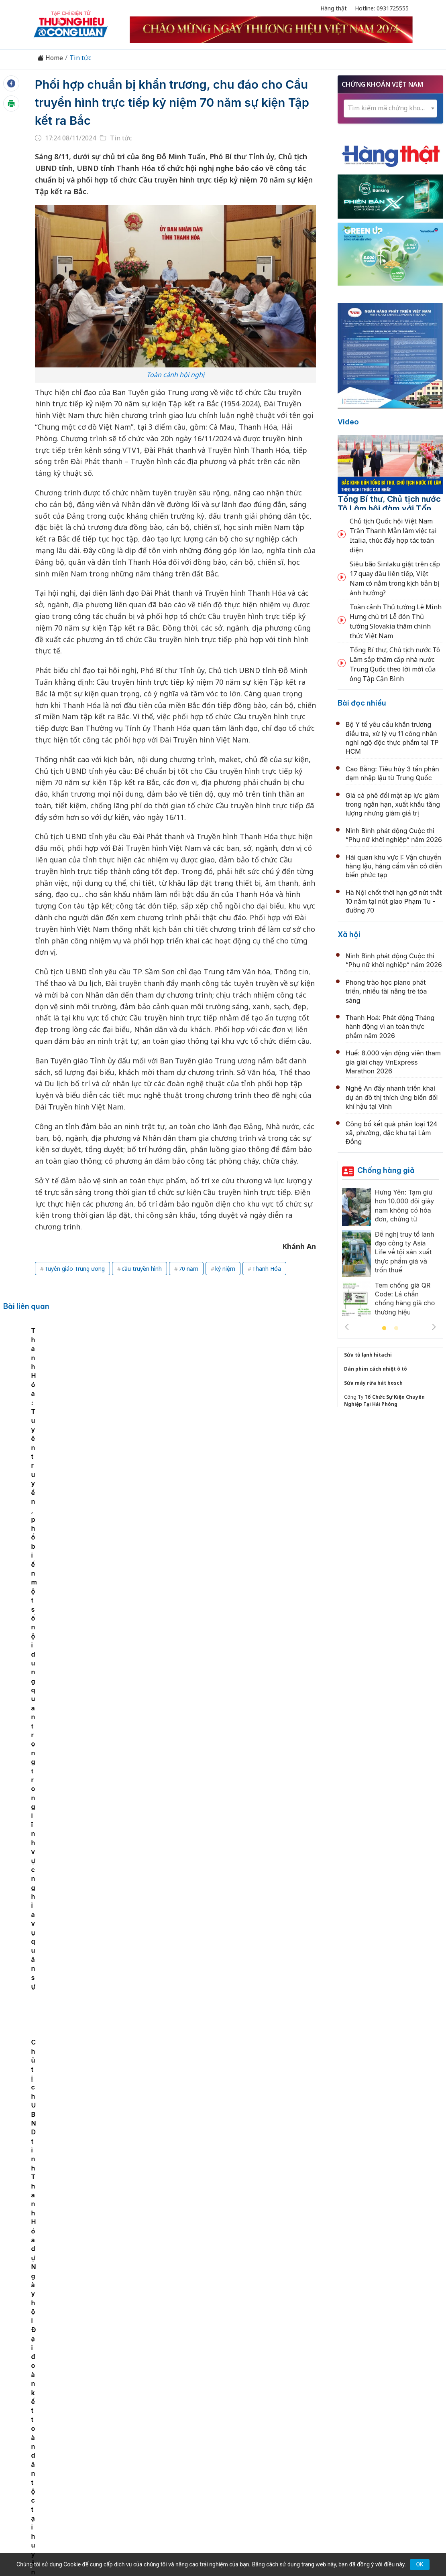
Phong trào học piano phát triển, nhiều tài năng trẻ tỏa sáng (386, 991)
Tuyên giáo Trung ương (75, 1268)
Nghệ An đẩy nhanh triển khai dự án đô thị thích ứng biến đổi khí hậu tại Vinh (392, 1097)
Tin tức (80, 58)
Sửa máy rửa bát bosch (373, 1382)
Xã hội (349, 934)
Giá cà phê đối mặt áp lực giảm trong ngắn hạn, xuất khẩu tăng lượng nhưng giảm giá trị (393, 804)
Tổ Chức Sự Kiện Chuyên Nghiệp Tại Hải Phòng (384, 1400)
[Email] (69, 2476)
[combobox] (390, 108)
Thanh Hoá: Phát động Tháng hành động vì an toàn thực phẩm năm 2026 (390, 1027)
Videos (387, 2410)
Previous (347, 1327)
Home (50, 58)
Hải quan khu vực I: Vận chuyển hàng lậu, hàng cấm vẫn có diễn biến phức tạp (394, 866)
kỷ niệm (225, 1268)
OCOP (304, 2410)
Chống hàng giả (386, 1170)
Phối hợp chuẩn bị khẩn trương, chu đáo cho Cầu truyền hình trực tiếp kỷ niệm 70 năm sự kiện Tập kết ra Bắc (171, 102)
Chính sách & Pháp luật (252, 2410)
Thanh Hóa (266, 1268)
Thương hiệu (128, 2410)
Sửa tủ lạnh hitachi (368, 1354)
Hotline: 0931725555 (382, 8)
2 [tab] (396, 1329)
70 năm (188, 1268)
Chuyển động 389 (182, 2410)
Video (348, 421)
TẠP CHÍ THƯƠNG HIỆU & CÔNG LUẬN (219, 2539)
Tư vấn (331, 2410)
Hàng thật (333, 8)
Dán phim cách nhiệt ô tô (375, 1368)
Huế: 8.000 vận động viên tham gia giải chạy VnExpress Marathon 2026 (393, 1062)
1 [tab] (384, 1329)
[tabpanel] (89, 1401)
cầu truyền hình (142, 1268)
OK (419, 2564)
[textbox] (390, 108)
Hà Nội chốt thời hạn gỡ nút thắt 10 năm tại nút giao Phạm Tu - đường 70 (394, 901)
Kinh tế (89, 2410)
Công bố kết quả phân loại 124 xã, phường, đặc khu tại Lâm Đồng (392, 1133)
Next (434, 1327)
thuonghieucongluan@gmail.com (189, 2462)
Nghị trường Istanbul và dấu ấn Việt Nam (202, 2042)
